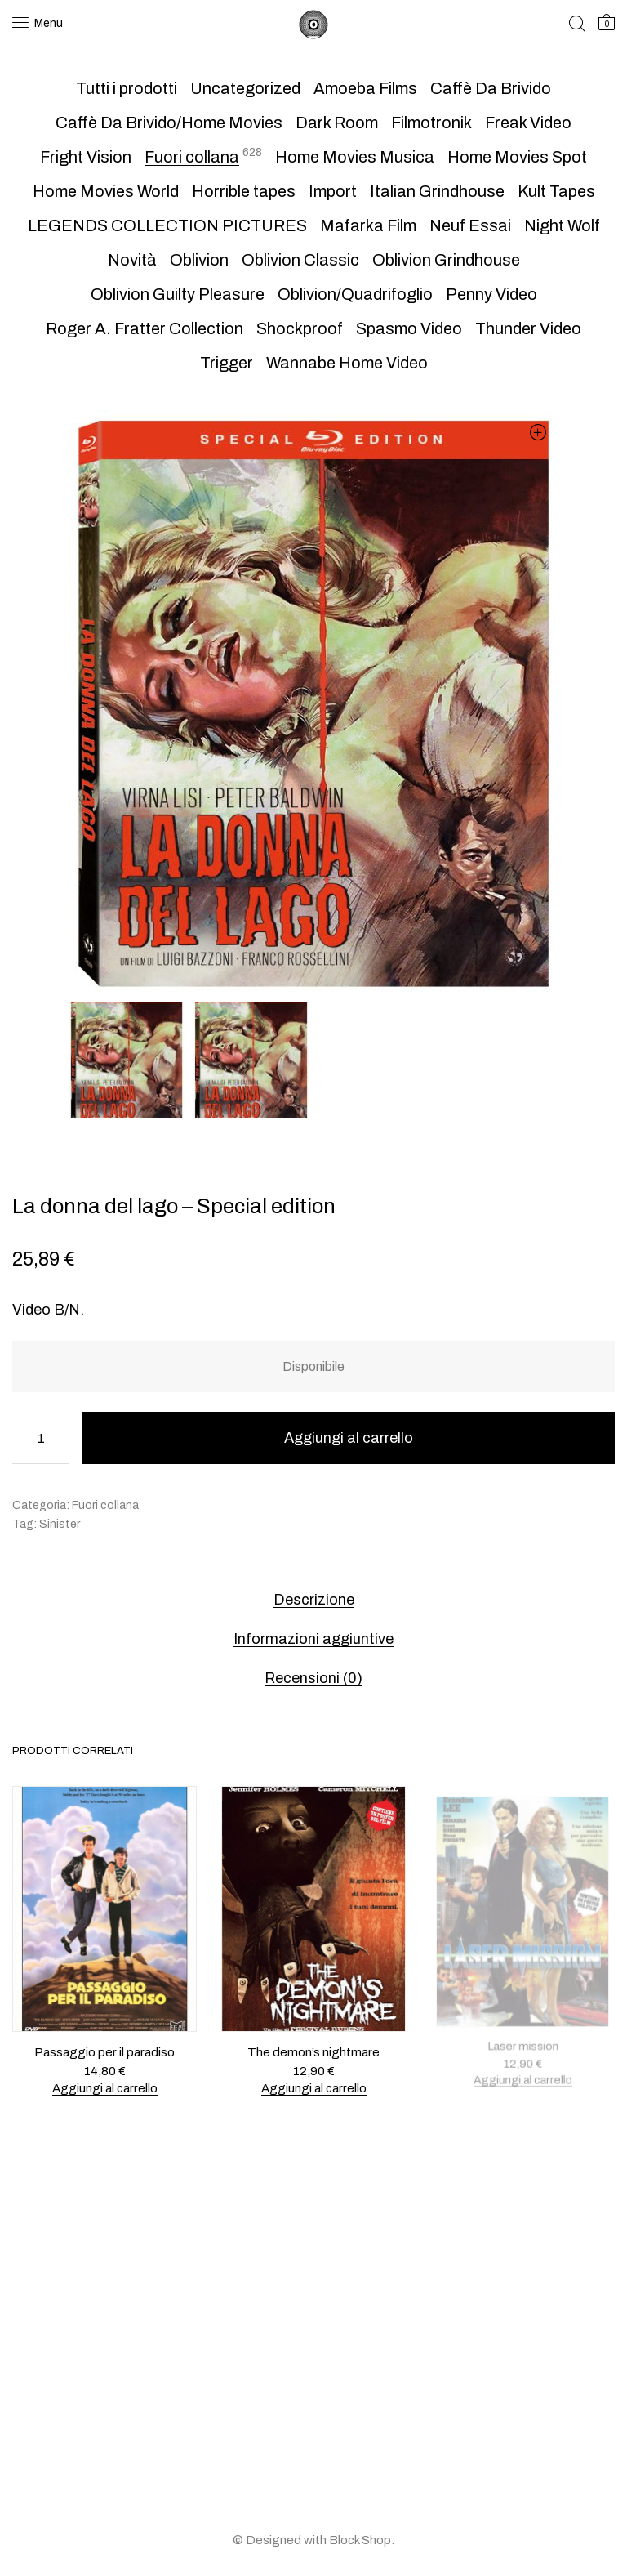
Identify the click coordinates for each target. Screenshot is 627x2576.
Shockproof (299, 328)
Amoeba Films (365, 88)
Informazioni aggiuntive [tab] (313, 1639)
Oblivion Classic (300, 260)
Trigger (226, 363)
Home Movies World (106, 191)
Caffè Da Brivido (490, 88)
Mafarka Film (368, 225)
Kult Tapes (556, 191)
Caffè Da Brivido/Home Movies (169, 123)
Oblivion (199, 260)
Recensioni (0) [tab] (313, 1678)
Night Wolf (562, 225)
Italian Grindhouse (437, 191)
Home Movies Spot (517, 157)
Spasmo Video (409, 328)
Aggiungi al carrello (348, 1438)
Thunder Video (528, 328)
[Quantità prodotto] (40, 1438)
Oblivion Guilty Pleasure (178, 294)
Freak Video (528, 123)
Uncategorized (245, 88)
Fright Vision (85, 157)
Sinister (59, 1524)
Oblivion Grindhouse (446, 260)
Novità (132, 260)
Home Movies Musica (354, 157)
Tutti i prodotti (126, 88)
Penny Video (491, 294)
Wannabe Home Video (347, 363)
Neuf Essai (470, 225)
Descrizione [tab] (313, 1600)
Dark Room (337, 123)
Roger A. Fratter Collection (144, 328)
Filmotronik (431, 123)
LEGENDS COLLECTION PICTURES (167, 225)
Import (333, 191)
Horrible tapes (244, 191)
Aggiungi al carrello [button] (104, 2087)
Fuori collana (192, 157)
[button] (537, 431)
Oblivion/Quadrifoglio (355, 294)
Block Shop (360, 2540)
